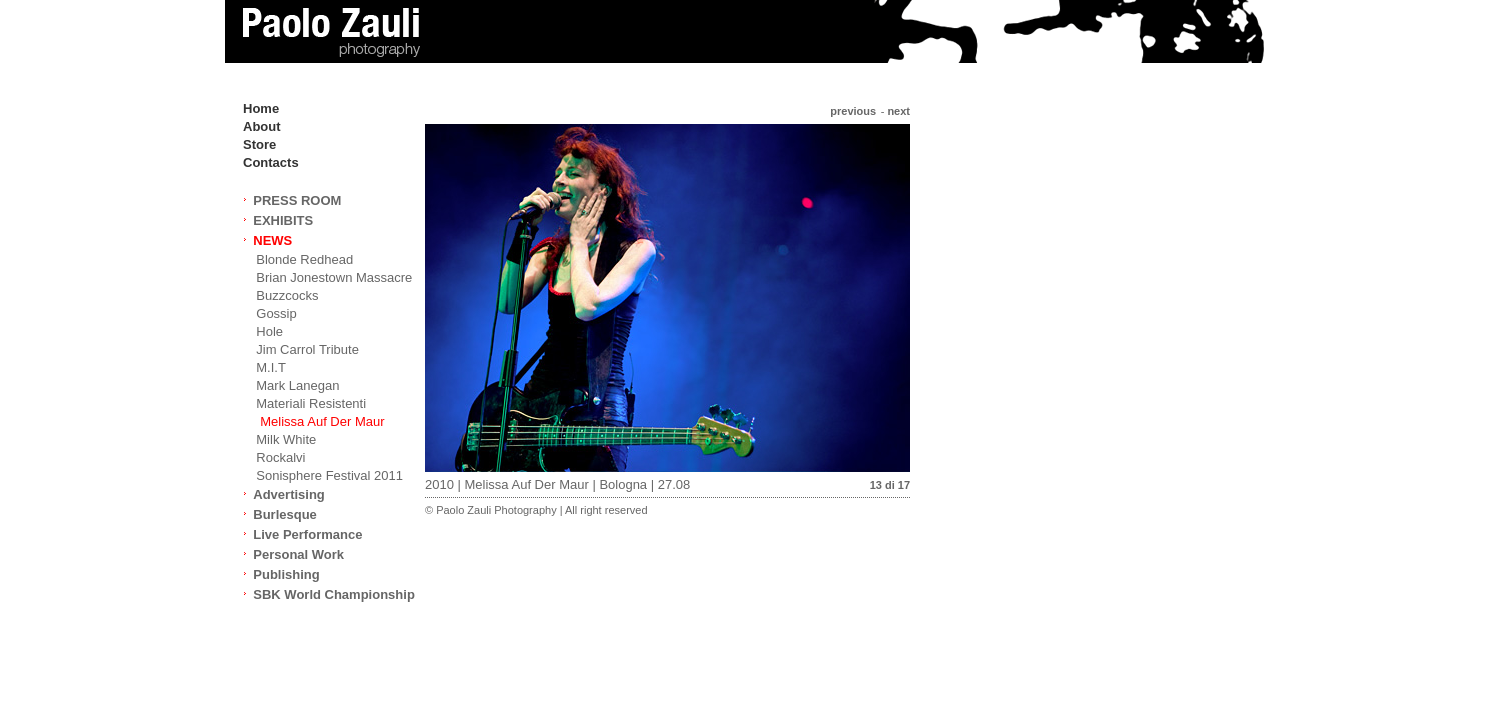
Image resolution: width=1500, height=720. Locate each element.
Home (261, 108)
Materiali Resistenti (311, 403)
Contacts (271, 162)
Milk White (286, 439)
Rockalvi (280, 457)
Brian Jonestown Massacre (334, 277)
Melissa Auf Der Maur (322, 421)
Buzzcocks (287, 295)
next (898, 111)
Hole (269, 331)
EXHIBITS (283, 220)
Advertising (289, 494)
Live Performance (307, 534)
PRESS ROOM (297, 200)
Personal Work (298, 554)
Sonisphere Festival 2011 (329, 475)
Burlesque (285, 514)
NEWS (272, 240)
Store (259, 144)
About (262, 126)
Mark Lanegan (297, 385)
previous (853, 111)
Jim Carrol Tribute (307, 349)
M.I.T (271, 367)
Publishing (286, 574)
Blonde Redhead (304, 259)
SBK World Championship (334, 594)
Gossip (276, 313)
